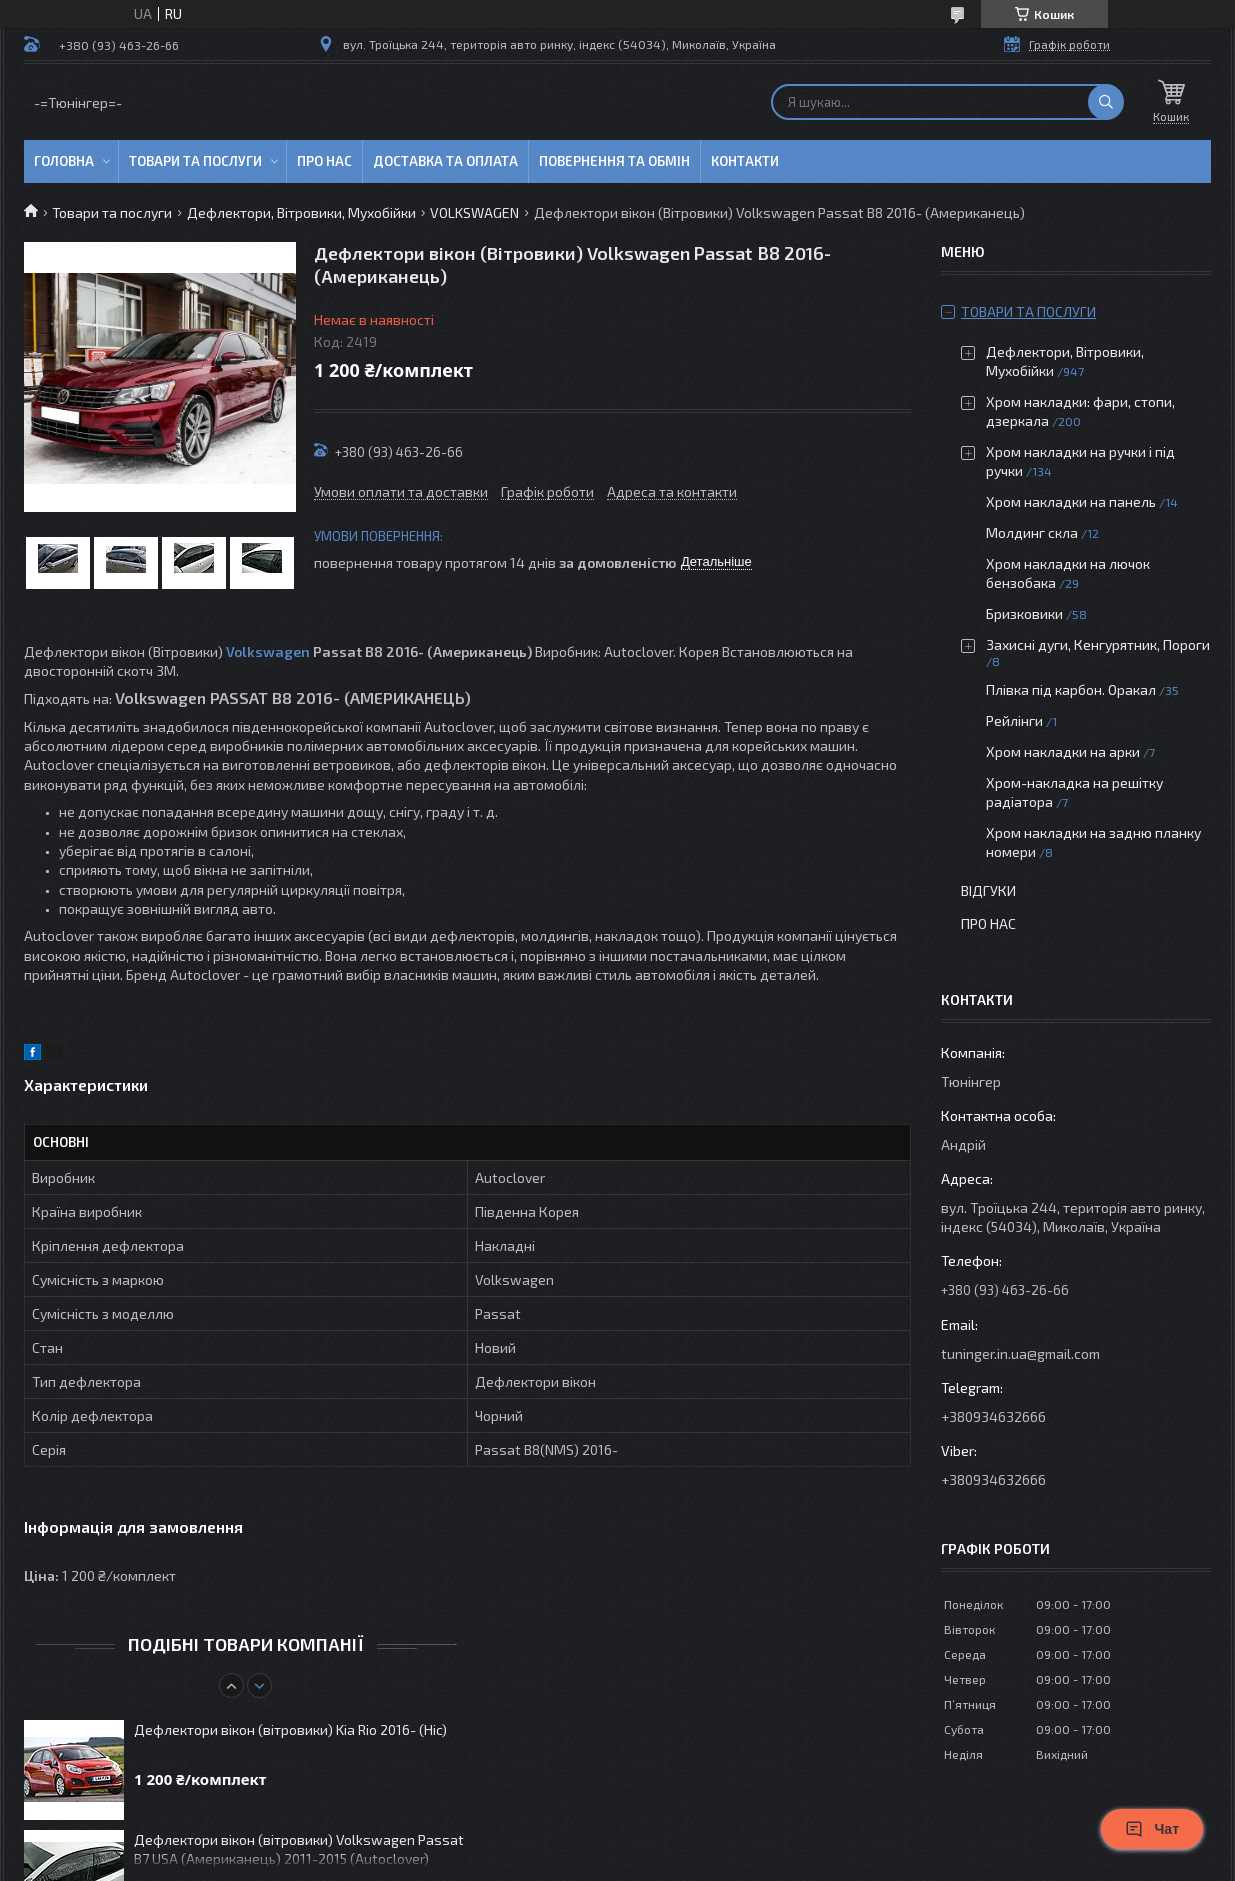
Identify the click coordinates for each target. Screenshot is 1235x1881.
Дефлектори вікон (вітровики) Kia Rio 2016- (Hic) (290, 1729)
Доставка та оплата (445, 161)
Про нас (324, 161)
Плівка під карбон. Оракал (1071, 689)
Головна (64, 161)
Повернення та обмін (614, 161)
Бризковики (1024, 613)
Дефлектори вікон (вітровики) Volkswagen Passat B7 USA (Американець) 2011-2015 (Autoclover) (299, 1849)
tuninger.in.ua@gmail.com (1020, 1353)
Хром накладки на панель (1071, 501)
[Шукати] (1106, 102)
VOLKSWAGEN (474, 212)
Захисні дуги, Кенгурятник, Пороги (1098, 644)
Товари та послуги (195, 161)
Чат (1152, 1829)
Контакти (745, 161)
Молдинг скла (1032, 532)
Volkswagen (268, 651)
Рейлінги (1014, 720)
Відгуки (988, 890)
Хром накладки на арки (1063, 751)
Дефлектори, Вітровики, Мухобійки (301, 212)
